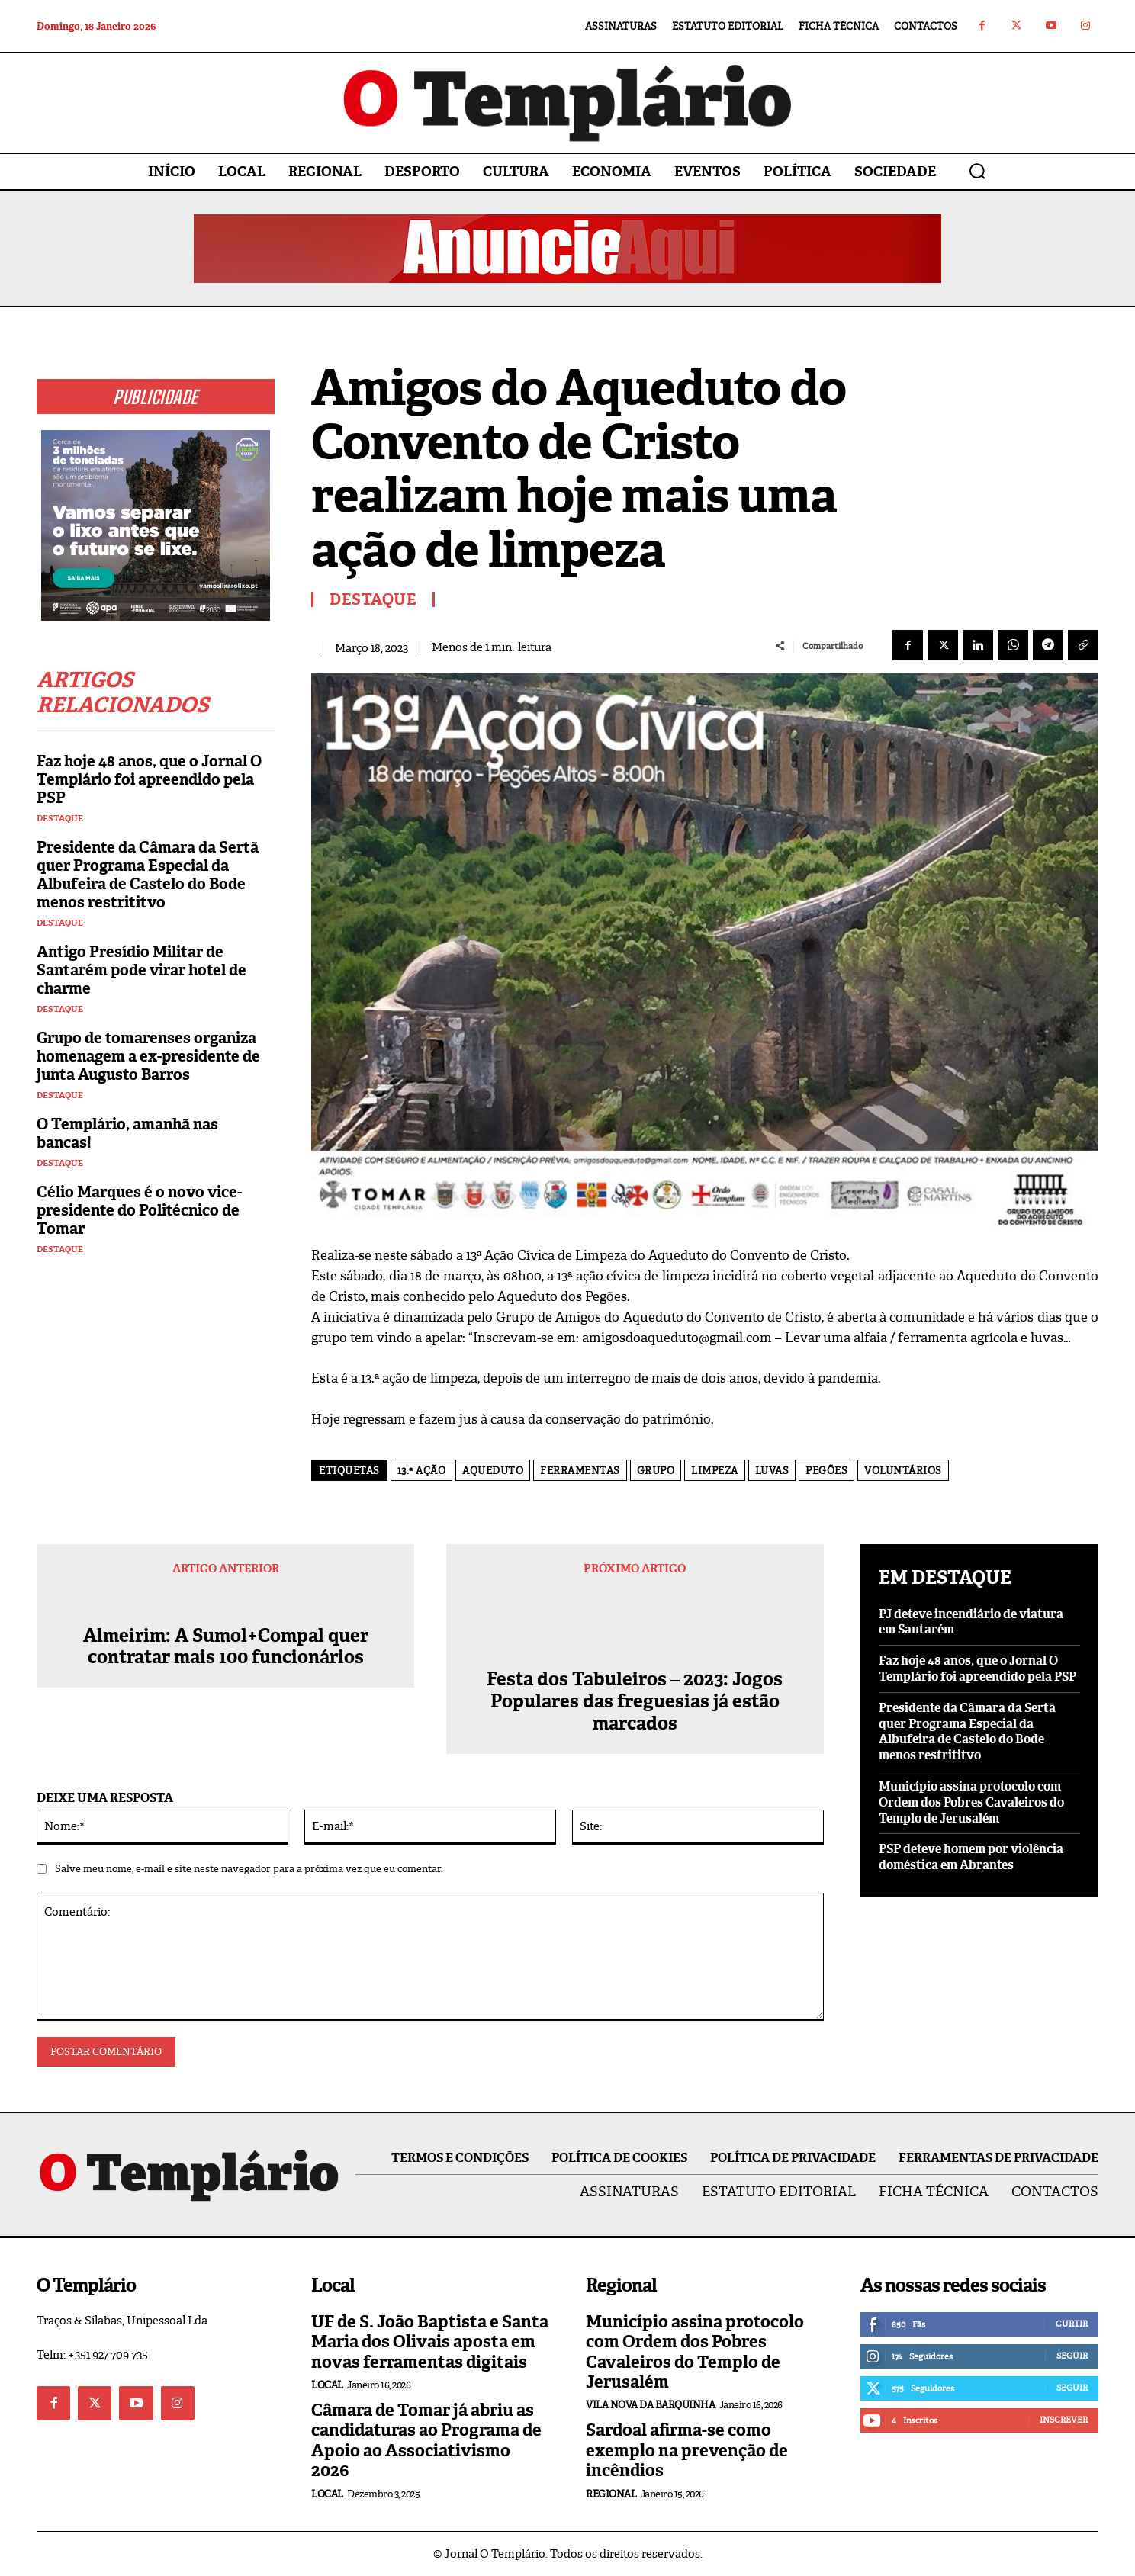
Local (327, 2384)
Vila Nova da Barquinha (650, 2404)
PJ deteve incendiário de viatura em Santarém (971, 1622)
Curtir (1072, 2323)
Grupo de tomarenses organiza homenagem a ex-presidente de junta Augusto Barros (148, 1056)
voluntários (903, 1470)
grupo (656, 1470)
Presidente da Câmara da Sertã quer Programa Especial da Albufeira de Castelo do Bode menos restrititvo (148, 874)
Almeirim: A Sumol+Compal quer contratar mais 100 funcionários (225, 1668)
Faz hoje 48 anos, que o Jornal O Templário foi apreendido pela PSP (149, 779)
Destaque (60, 818)
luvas (772, 1470)
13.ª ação (421, 1470)
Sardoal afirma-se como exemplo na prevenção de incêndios (687, 2450)
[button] (977, 171)
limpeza (714, 1470)
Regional (611, 2494)
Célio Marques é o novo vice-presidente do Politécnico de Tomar (139, 1210)
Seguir (1072, 2355)
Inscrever (1064, 2419)
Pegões (826, 1470)
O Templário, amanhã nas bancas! (127, 1133)
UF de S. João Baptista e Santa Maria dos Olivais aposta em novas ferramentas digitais (429, 2342)
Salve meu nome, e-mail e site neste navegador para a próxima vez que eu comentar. (249, 1868)
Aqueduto (492, 1470)
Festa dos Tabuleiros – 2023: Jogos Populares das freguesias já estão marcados (635, 1701)
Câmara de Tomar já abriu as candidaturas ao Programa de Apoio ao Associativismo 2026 (426, 2440)
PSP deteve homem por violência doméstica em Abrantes (971, 1857)
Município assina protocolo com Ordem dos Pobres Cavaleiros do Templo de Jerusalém (971, 1802)
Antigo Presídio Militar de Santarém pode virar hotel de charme (141, 970)
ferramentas (580, 1470)
